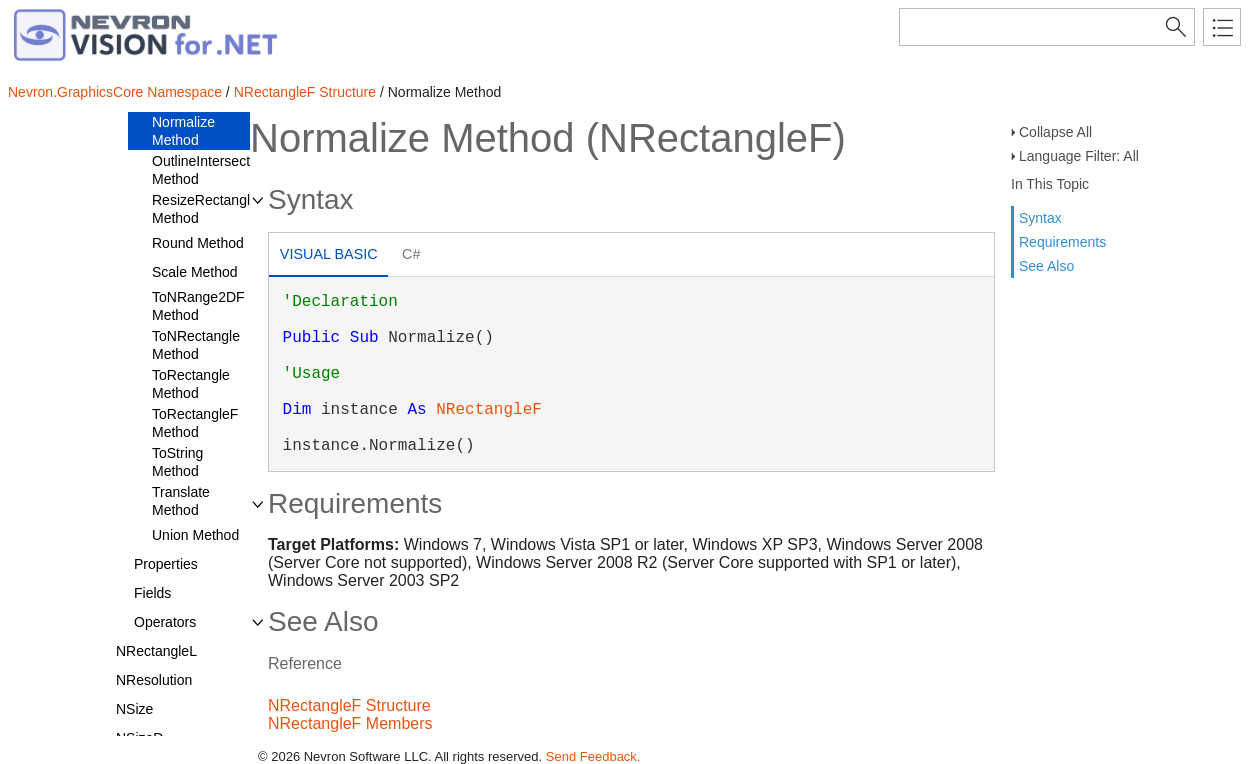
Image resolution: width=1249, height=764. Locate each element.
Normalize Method (183, 131)
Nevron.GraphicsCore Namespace (115, 92)
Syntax (1040, 218)
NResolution (154, 680)
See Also (1046, 266)
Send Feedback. (593, 756)
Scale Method (195, 272)
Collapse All (1055, 132)
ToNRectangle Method (196, 345)
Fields (152, 593)
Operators (165, 622)
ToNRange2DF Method (198, 306)
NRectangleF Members (350, 723)
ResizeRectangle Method (205, 209)
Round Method (198, 243)
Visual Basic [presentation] (329, 254)
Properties (166, 564)
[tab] (328, 256)
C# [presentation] (411, 254)
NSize (134, 709)
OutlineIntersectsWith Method (218, 170)
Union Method (195, 535)
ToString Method (177, 462)
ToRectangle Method (191, 384)
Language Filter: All (1079, 156)
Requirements (1062, 242)
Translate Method (181, 501)
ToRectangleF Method (195, 423)
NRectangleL (156, 651)
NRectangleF (489, 410)
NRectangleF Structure (305, 92)
